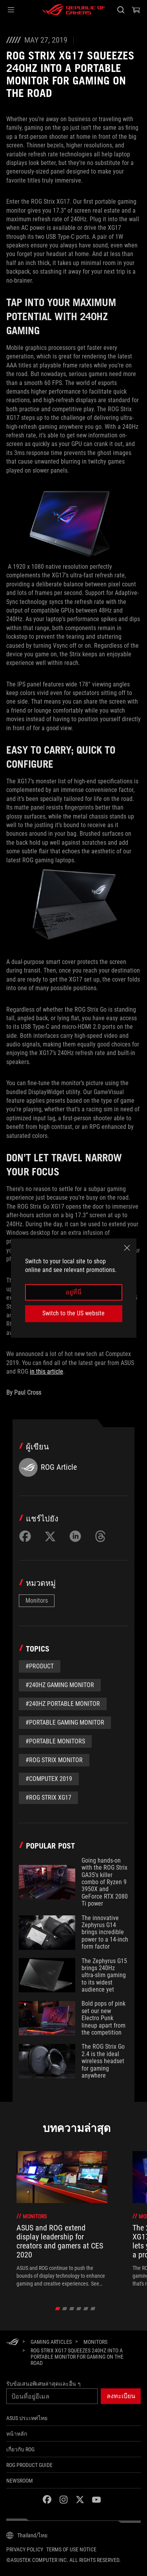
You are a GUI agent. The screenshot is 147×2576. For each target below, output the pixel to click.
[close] (127, 1247)
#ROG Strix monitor (54, 1760)
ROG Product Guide (29, 2465)
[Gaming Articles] (51, 2342)
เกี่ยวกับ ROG (20, 2449)
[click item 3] (78, 2308)
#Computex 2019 (48, 1778)
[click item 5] (92, 2308)
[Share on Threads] (100, 1536)
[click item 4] (85, 2308)
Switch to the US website (73, 1313)
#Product (39, 1666)
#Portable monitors (55, 1741)
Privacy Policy (24, 2549)
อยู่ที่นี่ (73, 1292)
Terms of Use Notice (71, 2549)
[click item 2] (71, 2308)
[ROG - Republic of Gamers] (73, 10)
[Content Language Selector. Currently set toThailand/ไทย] (26, 2535)
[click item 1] (64, 2308)
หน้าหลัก (16, 2434)
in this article (46, 1371)
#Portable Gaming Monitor (64, 1722)
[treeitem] (62, 2219)
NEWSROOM (19, 2480)
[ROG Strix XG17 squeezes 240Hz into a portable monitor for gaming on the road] (83, 2356)
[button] (11, 9)
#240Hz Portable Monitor (62, 1703)
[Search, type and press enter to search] (120, 10)
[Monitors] (95, 2342)
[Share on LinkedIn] (75, 1536)
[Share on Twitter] (50, 1536)
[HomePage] (12, 2342)
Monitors (36, 1600)
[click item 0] (57, 2308)
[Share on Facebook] (25, 1536)
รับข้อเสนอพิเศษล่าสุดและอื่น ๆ (43, 2384)
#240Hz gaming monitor (59, 1685)
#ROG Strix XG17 (48, 1797)
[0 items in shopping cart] (136, 10)
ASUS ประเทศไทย (26, 2418)
